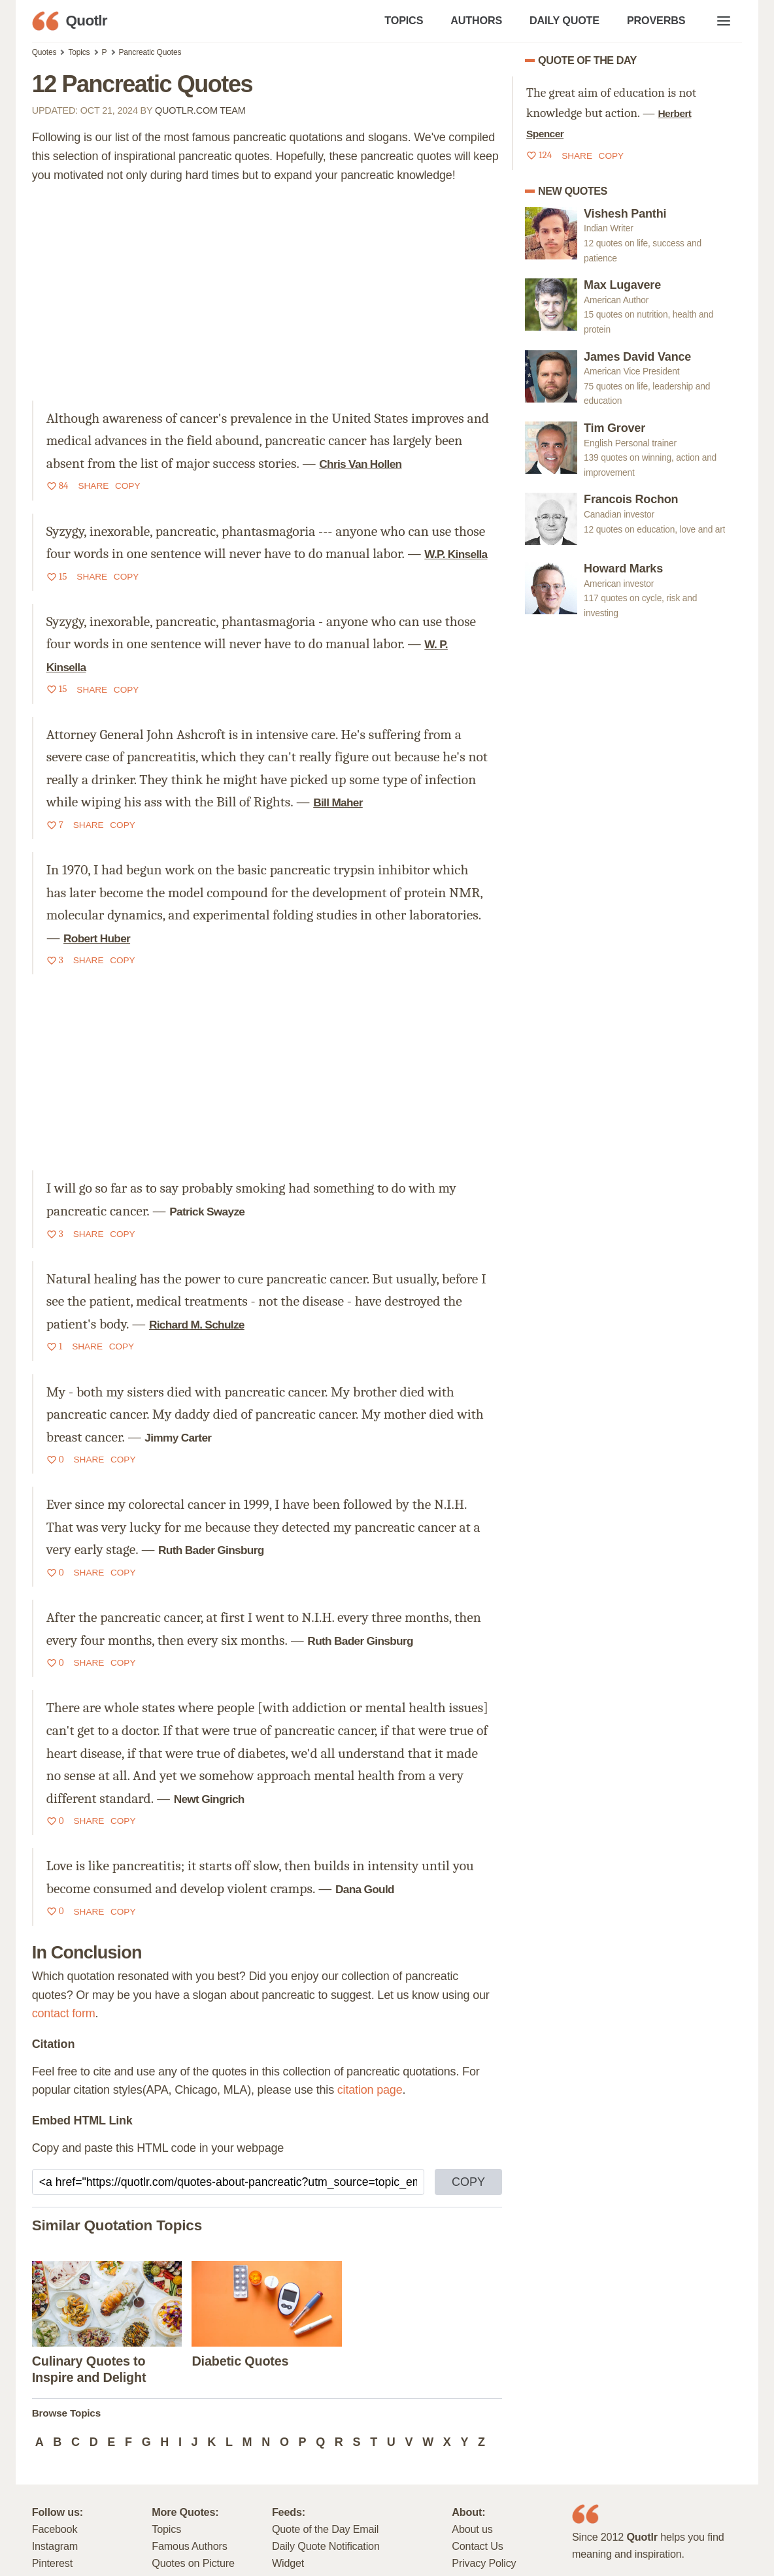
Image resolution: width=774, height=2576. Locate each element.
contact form (63, 2013)
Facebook (55, 2529)
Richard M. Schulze (196, 1324)
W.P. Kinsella (455, 554)
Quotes (44, 52)
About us (472, 2529)
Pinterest (52, 2563)
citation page (370, 2089)
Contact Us (477, 2546)
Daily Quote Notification (326, 2546)
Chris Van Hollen (360, 464)
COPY (468, 2181)
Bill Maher (338, 802)
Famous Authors (189, 2546)
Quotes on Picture (193, 2563)
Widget (288, 2563)
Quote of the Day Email (325, 2529)
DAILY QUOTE (564, 20)
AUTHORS (476, 20)
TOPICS (403, 20)
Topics (79, 52)
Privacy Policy (484, 2563)
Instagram (55, 2546)
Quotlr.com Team (200, 110)
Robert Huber (96, 938)
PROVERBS (656, 20)
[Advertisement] (267, 292)
